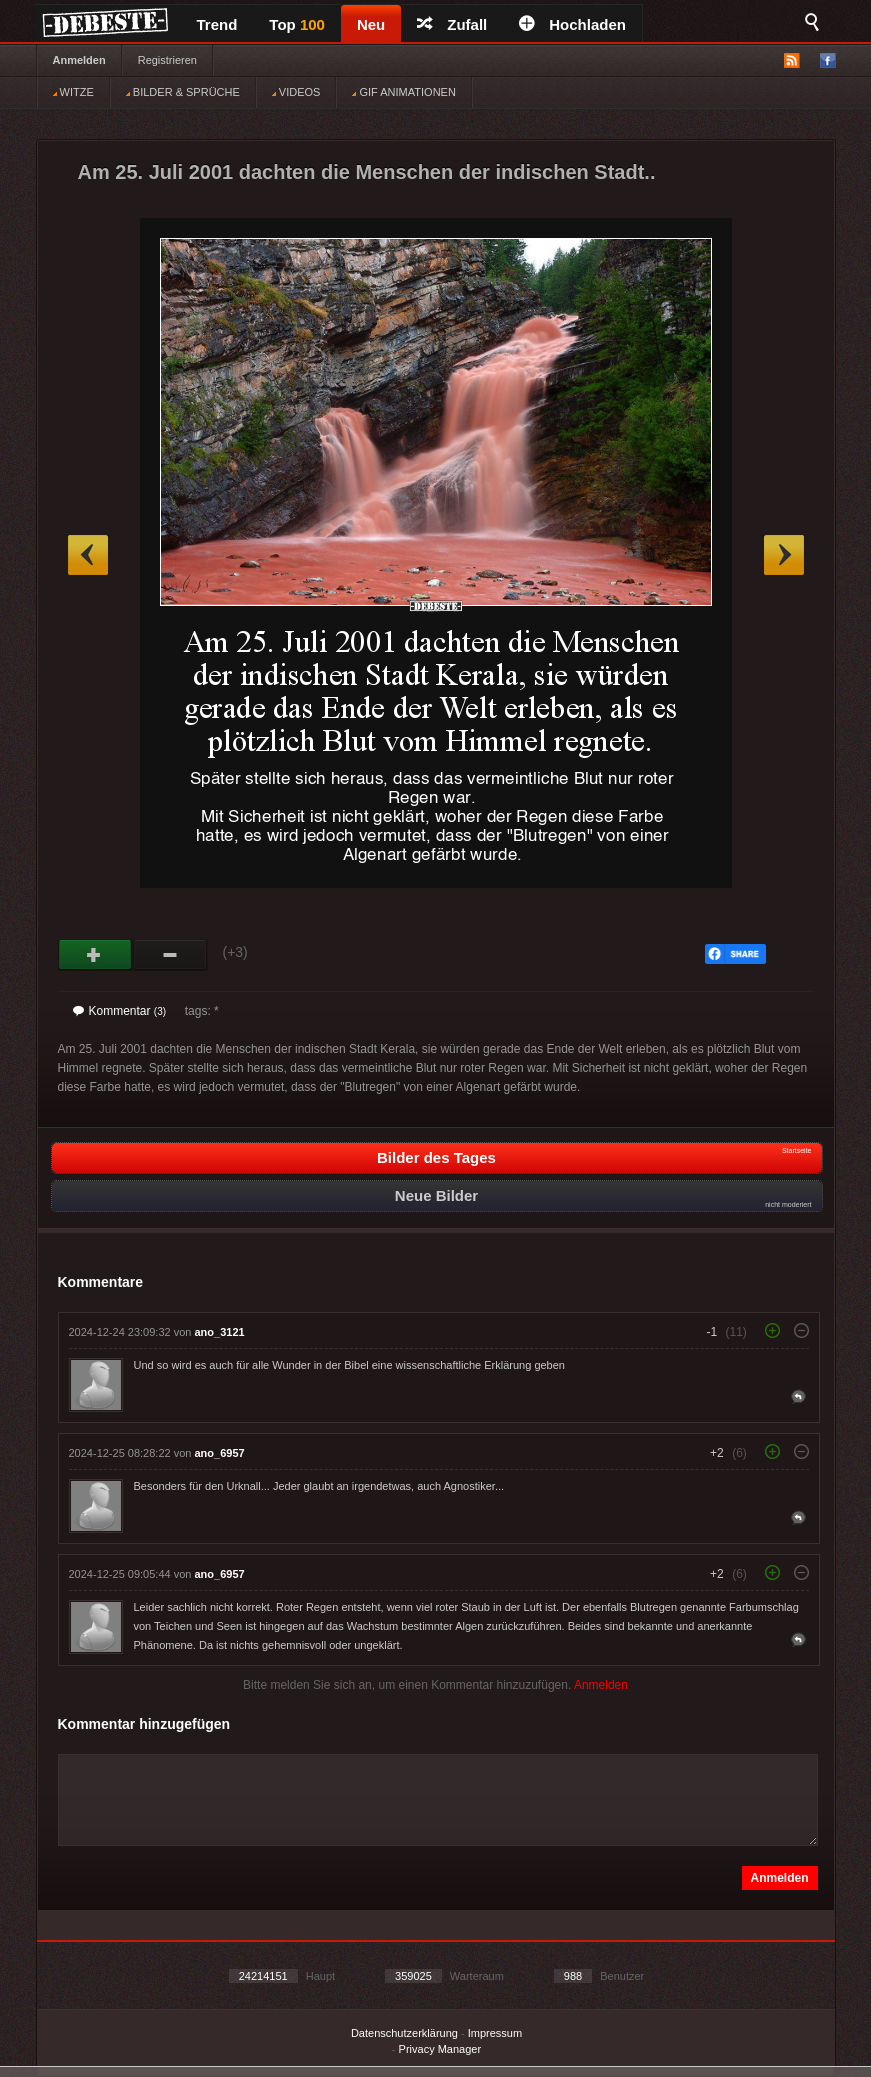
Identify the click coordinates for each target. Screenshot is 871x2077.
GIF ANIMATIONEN (403, 92)
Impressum (495, 2033)
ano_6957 (220, 1453)
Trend (217, 24)
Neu (371, 24)
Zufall (452, 24)
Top (297, 24)
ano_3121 (220, 1332)
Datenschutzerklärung (404, 2033)
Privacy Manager (440, 2049)
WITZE (73, 92)
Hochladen (572, 24)
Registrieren (167, 60)
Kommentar (120, 1011)
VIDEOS (296, 92)
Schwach (170, 955)
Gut (95, 955)
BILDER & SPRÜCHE (183, 92)
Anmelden (79, 60)
